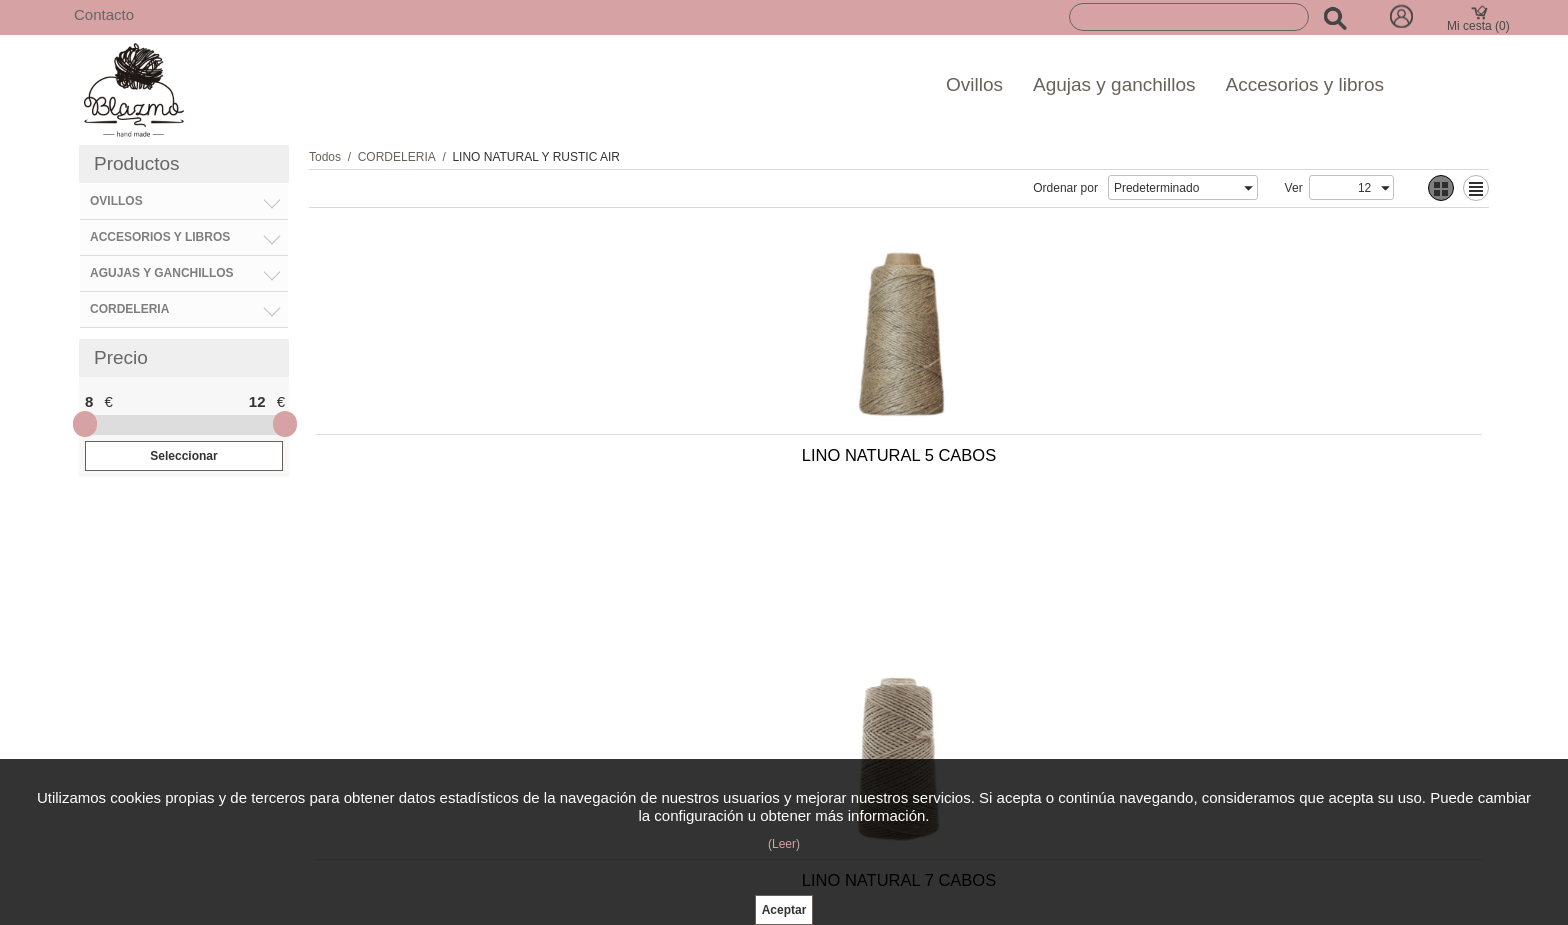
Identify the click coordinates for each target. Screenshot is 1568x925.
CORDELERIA (397, 157)
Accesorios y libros (1305, 84)
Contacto (104, 14)
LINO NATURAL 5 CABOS (452, 465)
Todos (325, 157)
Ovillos (974, 84)
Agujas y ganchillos (1114, 84)
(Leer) (784, 844)
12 (257, 401)
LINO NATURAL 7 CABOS (738, 465)
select (1248, 188)
